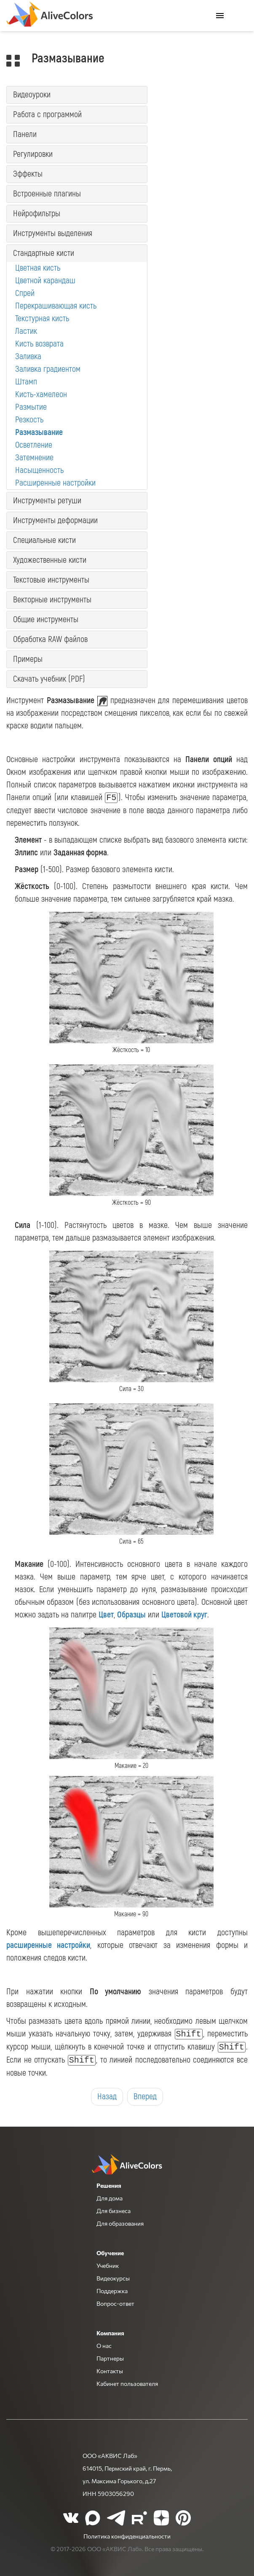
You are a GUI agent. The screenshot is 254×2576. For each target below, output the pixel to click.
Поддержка (112, 2290)
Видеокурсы (113, 2278)
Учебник (107, 2265)
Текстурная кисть (42, 318)
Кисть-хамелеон (41, 394)
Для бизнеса (113, 2210)
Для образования (120, 2223)
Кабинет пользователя (127, 2383)
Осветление (33, 445)
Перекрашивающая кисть (55, 306)
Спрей (25, 293)
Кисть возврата (39, 343)
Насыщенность (39, 470)
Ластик (26, 331)
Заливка (28, 356)
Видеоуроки (32, 94)
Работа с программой (47, 114)
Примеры (28, 659)
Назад (107, 2096)
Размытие (31, 407)
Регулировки (33, 154)
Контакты (109, 2370)
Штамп (26, 381)
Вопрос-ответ (115, 2303)
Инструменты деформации (55, 520)
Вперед (145, 2096)
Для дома (109, 2198)
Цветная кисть (37, 268)
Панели (25, 134)
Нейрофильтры (36, 213)
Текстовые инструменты (51, 580)
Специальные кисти (44, 540)
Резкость (29, 419)
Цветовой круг (184, 1614)
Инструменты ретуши (47, 500)
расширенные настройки (48, 1945)
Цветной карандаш (45, 280)
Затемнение (34, 457)
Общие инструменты (45, 619)
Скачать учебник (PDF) (49, 679)
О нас (104, 2345)
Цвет (106, 1614)
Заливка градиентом (47, 369)
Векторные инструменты (52, 599)
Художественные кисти (49, 560)
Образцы (131, 1614)
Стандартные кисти (43, 253)
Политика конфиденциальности (127, 2536)
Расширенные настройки (55, 483)
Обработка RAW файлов (50, 639)
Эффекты (28, 174)
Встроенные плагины (47, 193)
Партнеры (110, 2358)
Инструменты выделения (52, 233)
